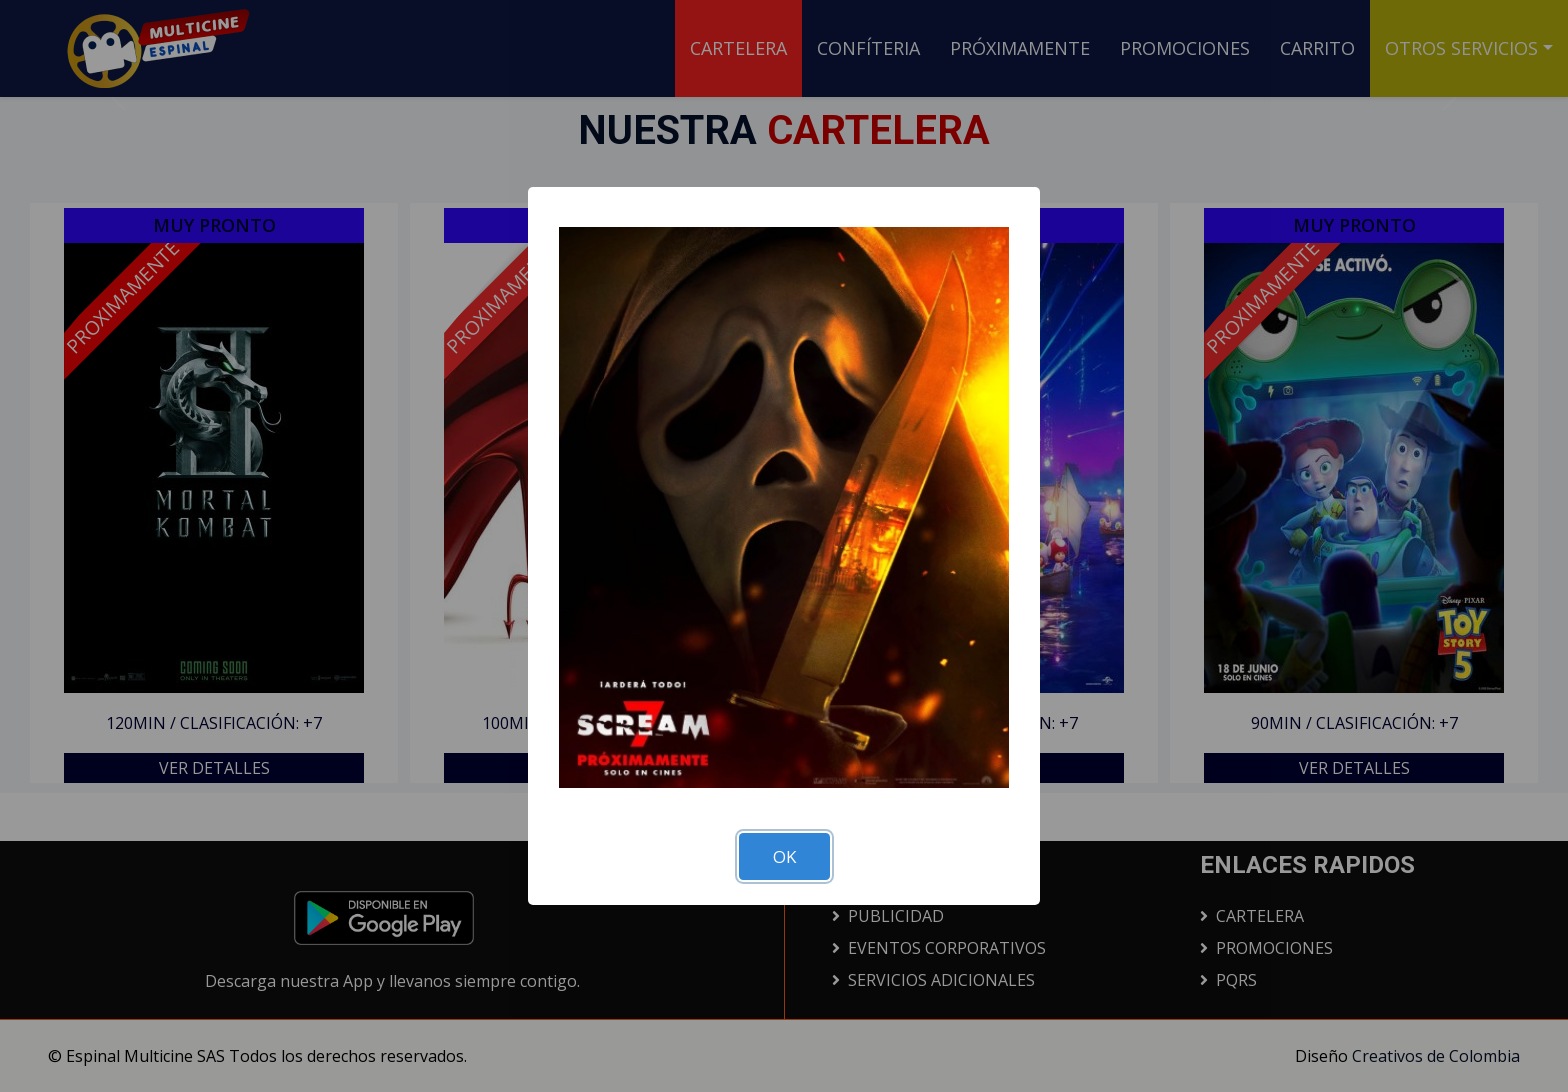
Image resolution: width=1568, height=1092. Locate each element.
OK (784, 856)
